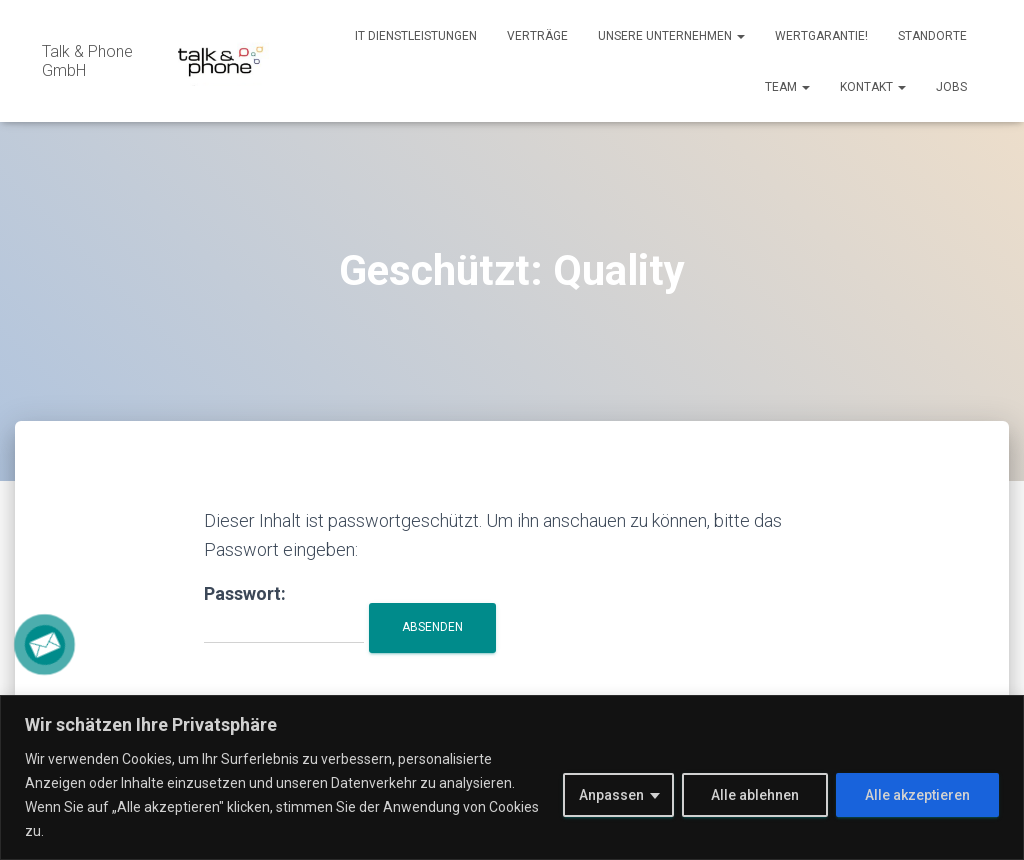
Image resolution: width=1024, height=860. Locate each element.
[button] (740, 36)
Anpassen (611, 795)
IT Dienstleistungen (416, 36)
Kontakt (873, 87)
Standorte (932, 36)
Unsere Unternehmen (671, 36)
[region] (512, 777)
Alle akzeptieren (917, 795)
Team (787, 87)
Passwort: (284, 613)
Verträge (537, 36)
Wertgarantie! (821, 36)
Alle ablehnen (755, 795)
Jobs (951, 87)
